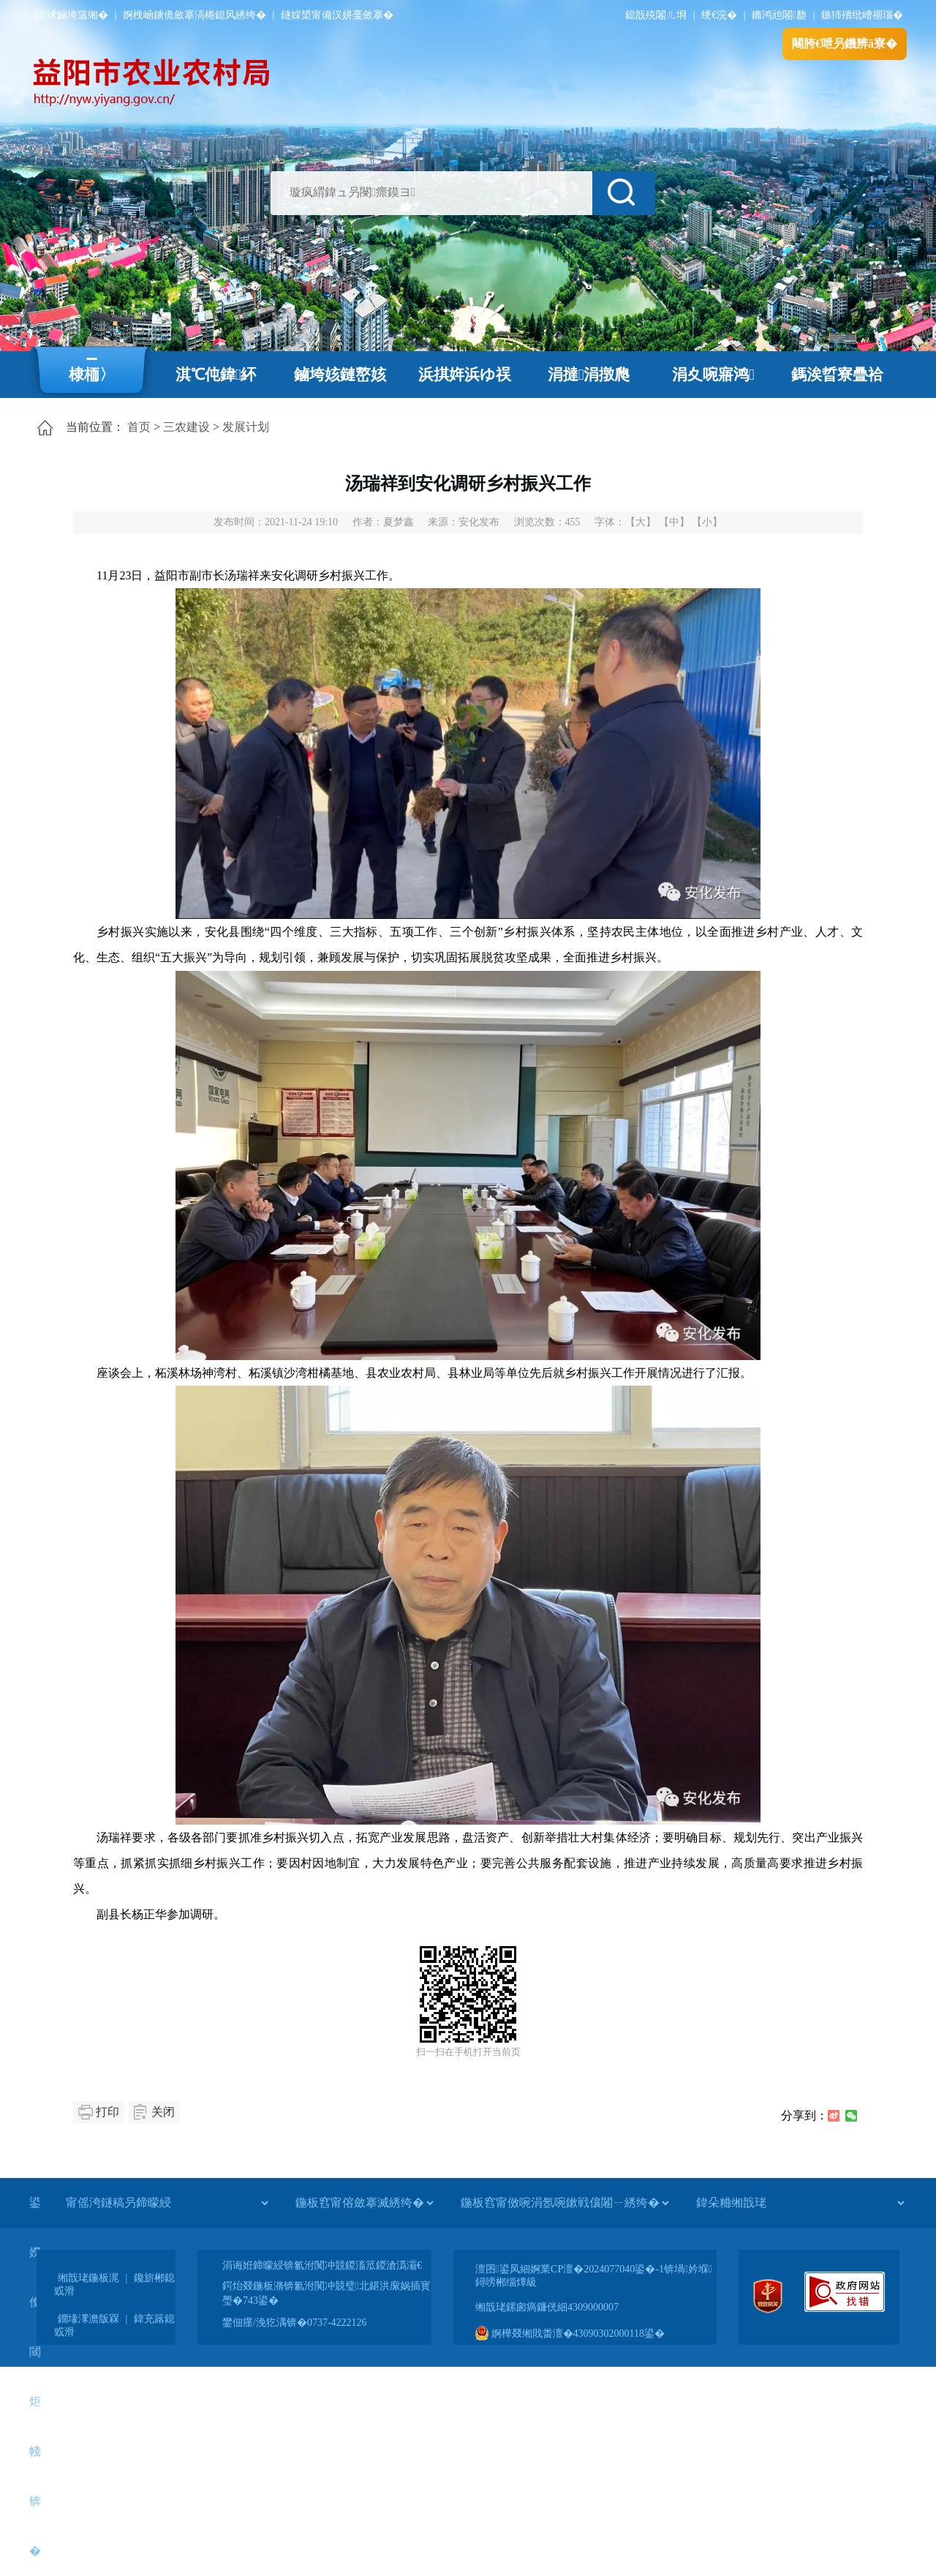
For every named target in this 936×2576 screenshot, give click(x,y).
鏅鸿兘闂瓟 (779, 15)
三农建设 (186, 427)
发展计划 (245, 427)
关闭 (163, 2112)
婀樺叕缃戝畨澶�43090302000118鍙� (570, 2333)
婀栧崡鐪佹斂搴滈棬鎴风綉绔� (194, 15)
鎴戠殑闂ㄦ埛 (656, 15)
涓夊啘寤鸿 (713, 374)
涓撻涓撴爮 (589, 374)
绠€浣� (719, 15)
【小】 (707, 522)
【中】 (674, 522)
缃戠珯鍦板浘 (88, 2277)
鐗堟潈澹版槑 (88, 2318)
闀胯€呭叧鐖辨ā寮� (844, 43)
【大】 (640, 522)
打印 (107, 2112)
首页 (139, 427)
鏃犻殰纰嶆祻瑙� (862, 15)
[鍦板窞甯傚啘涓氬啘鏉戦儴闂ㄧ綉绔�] (564, 2203)
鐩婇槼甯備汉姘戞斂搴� (337, 15)
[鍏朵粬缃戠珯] (800, 2203)
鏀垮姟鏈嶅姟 (340, 374)
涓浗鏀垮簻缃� (70, 15)
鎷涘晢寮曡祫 (837, 374)
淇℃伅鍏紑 (216, 374)
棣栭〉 (92, 374)
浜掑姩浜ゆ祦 (464, 374)
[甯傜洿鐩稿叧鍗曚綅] (167, 2203)
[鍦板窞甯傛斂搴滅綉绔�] (364, 2203)
